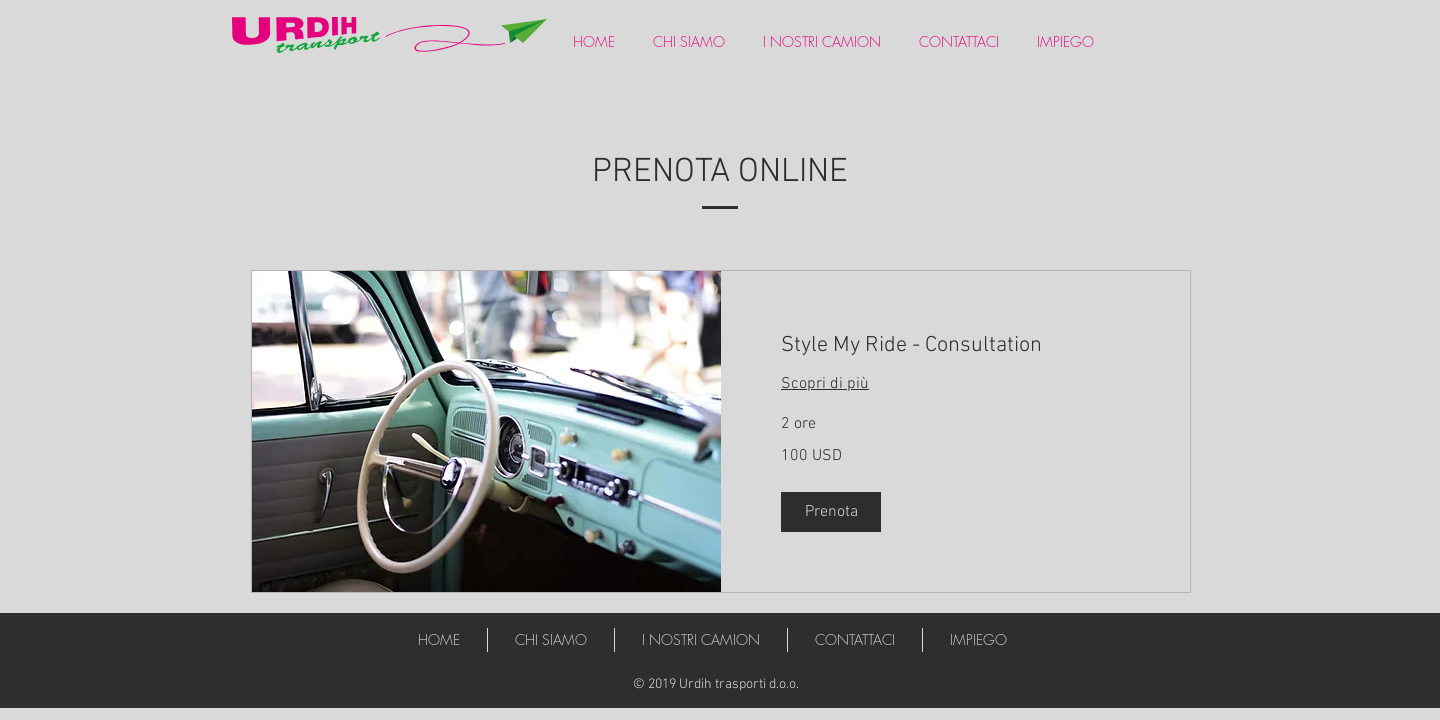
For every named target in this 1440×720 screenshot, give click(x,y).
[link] (955, 345)
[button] (831, 512)
